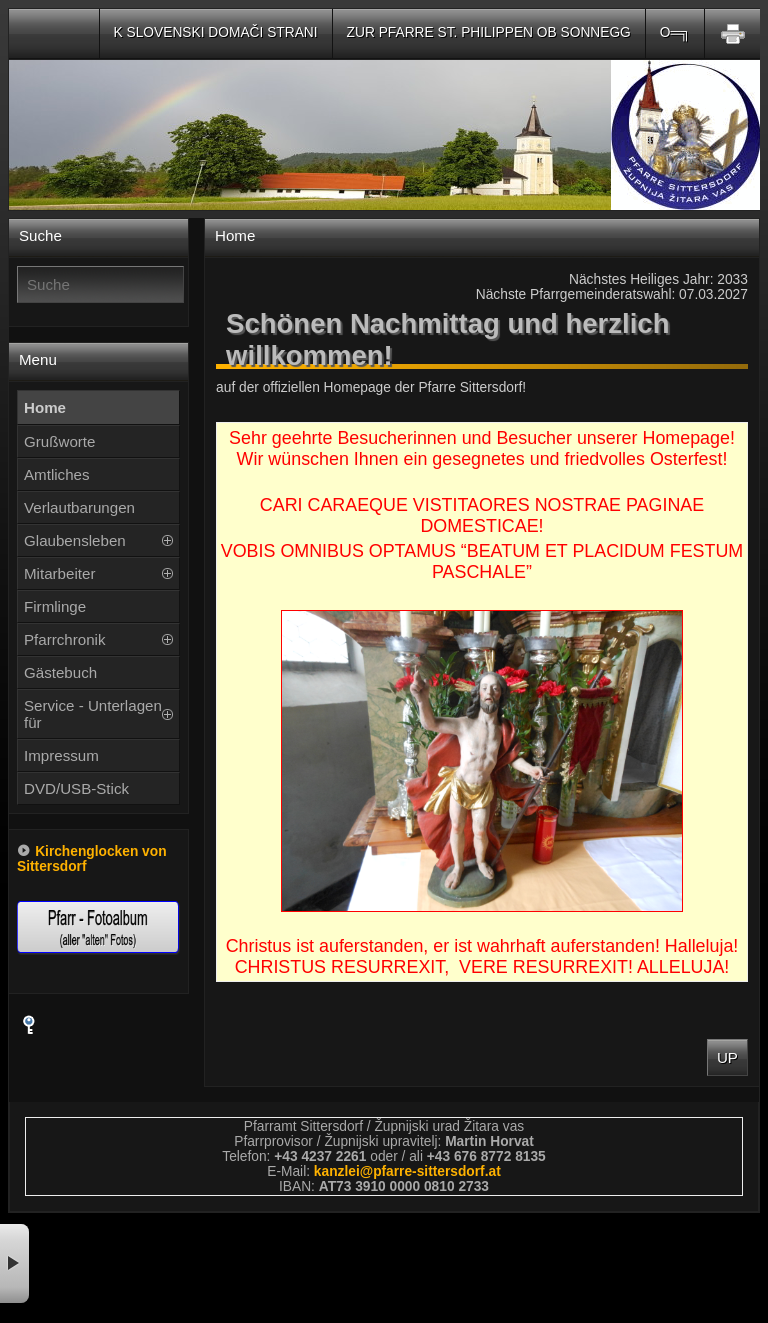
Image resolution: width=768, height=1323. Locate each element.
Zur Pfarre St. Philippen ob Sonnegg (489, 32)
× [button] (14, 1263)
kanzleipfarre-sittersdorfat (407, 1171)
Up (727, 1057)
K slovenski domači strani (216, 32)
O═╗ (675, 32)
